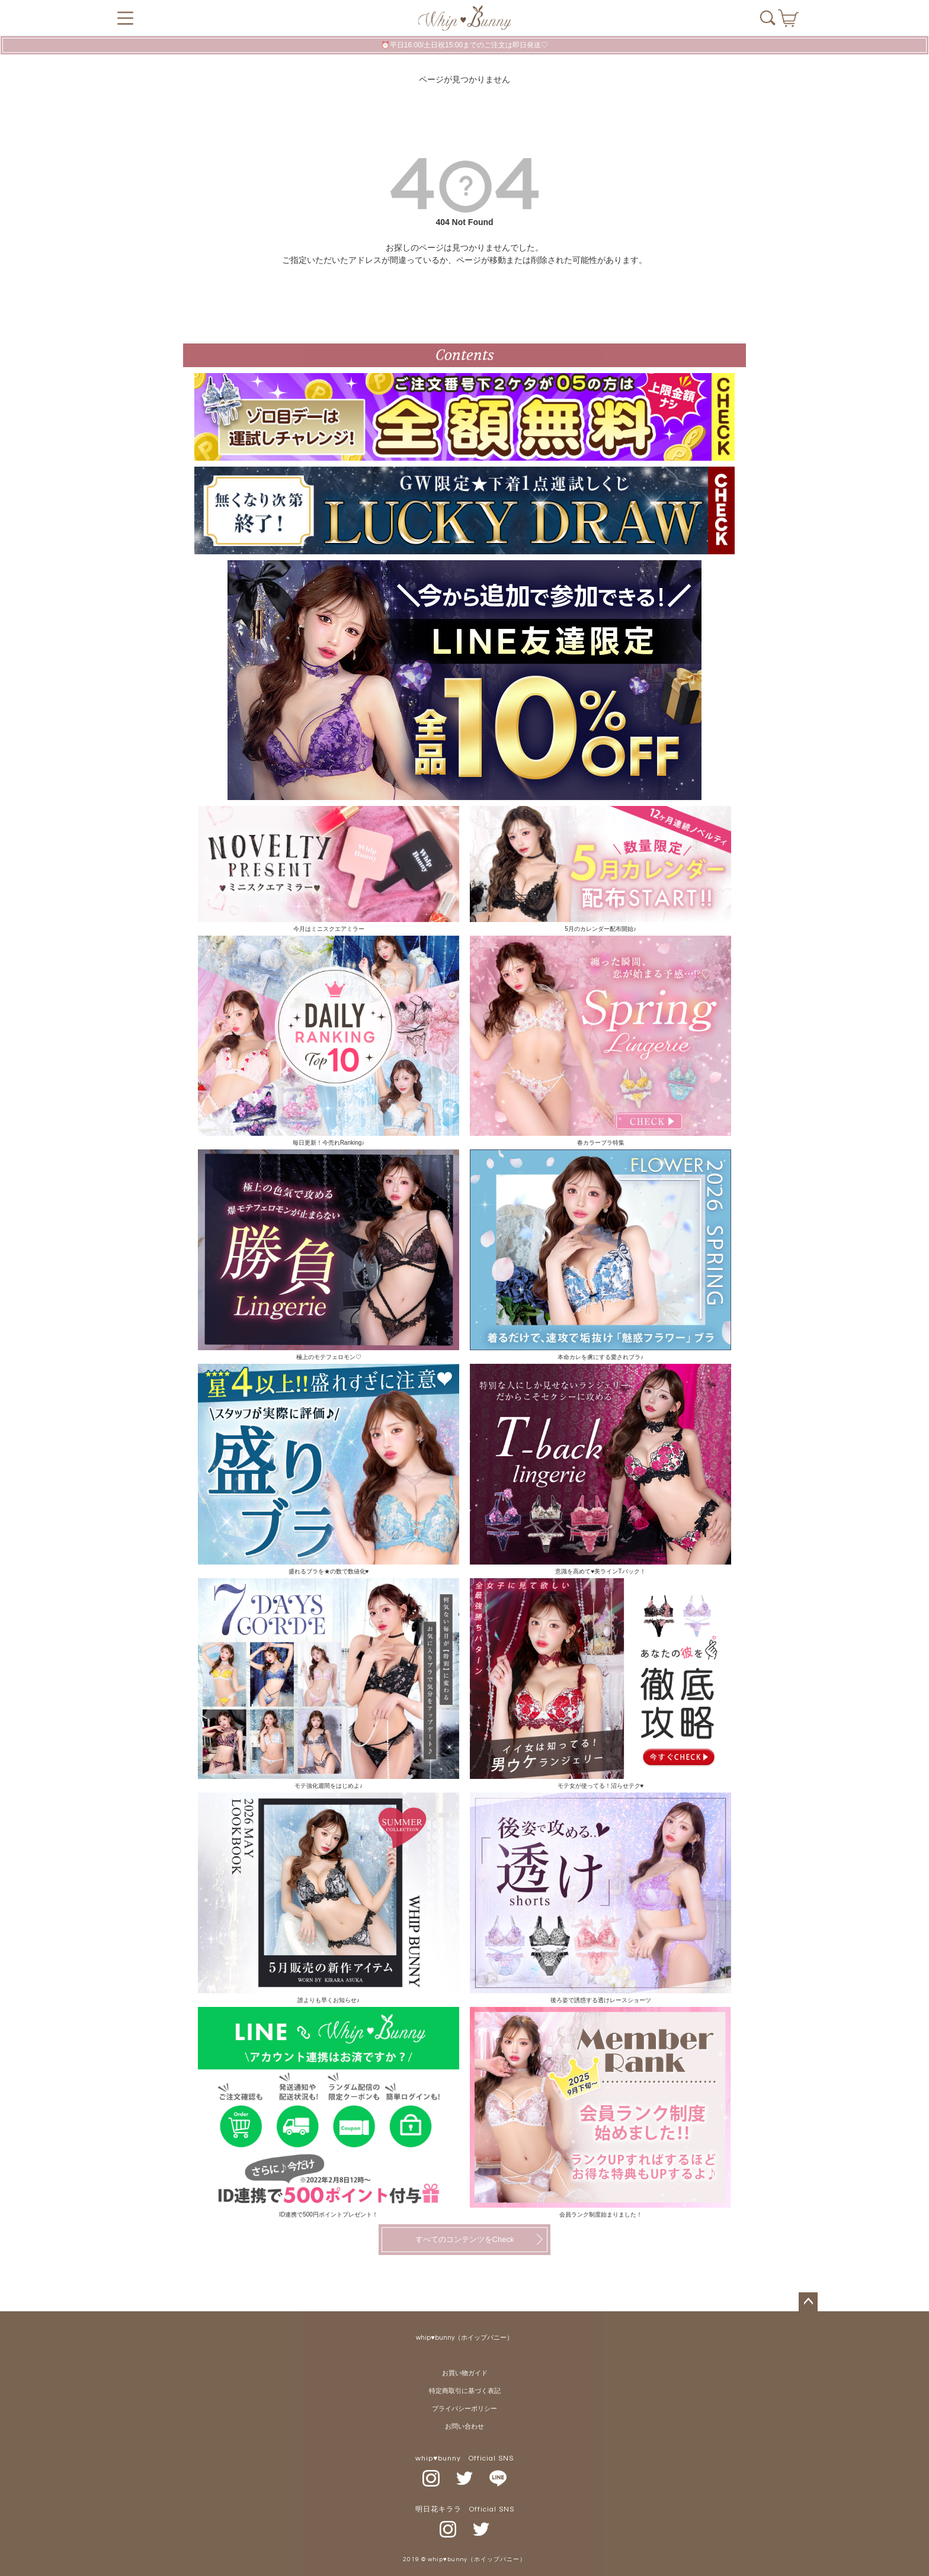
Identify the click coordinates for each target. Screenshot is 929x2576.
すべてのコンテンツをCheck (464, 2239)
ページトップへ (808, 2301)
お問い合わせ (464, 2426)
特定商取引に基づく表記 (465, 2391)
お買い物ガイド (465, 2373)
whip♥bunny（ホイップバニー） (464, 2337)
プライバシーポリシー (464, 2408)
